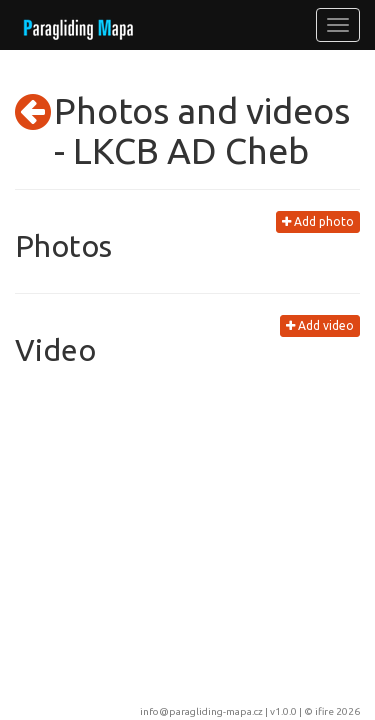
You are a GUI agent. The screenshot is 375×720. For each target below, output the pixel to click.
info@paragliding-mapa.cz (201, 711)
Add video (320, 325)
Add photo (318, 221)
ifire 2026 (337, 711)
